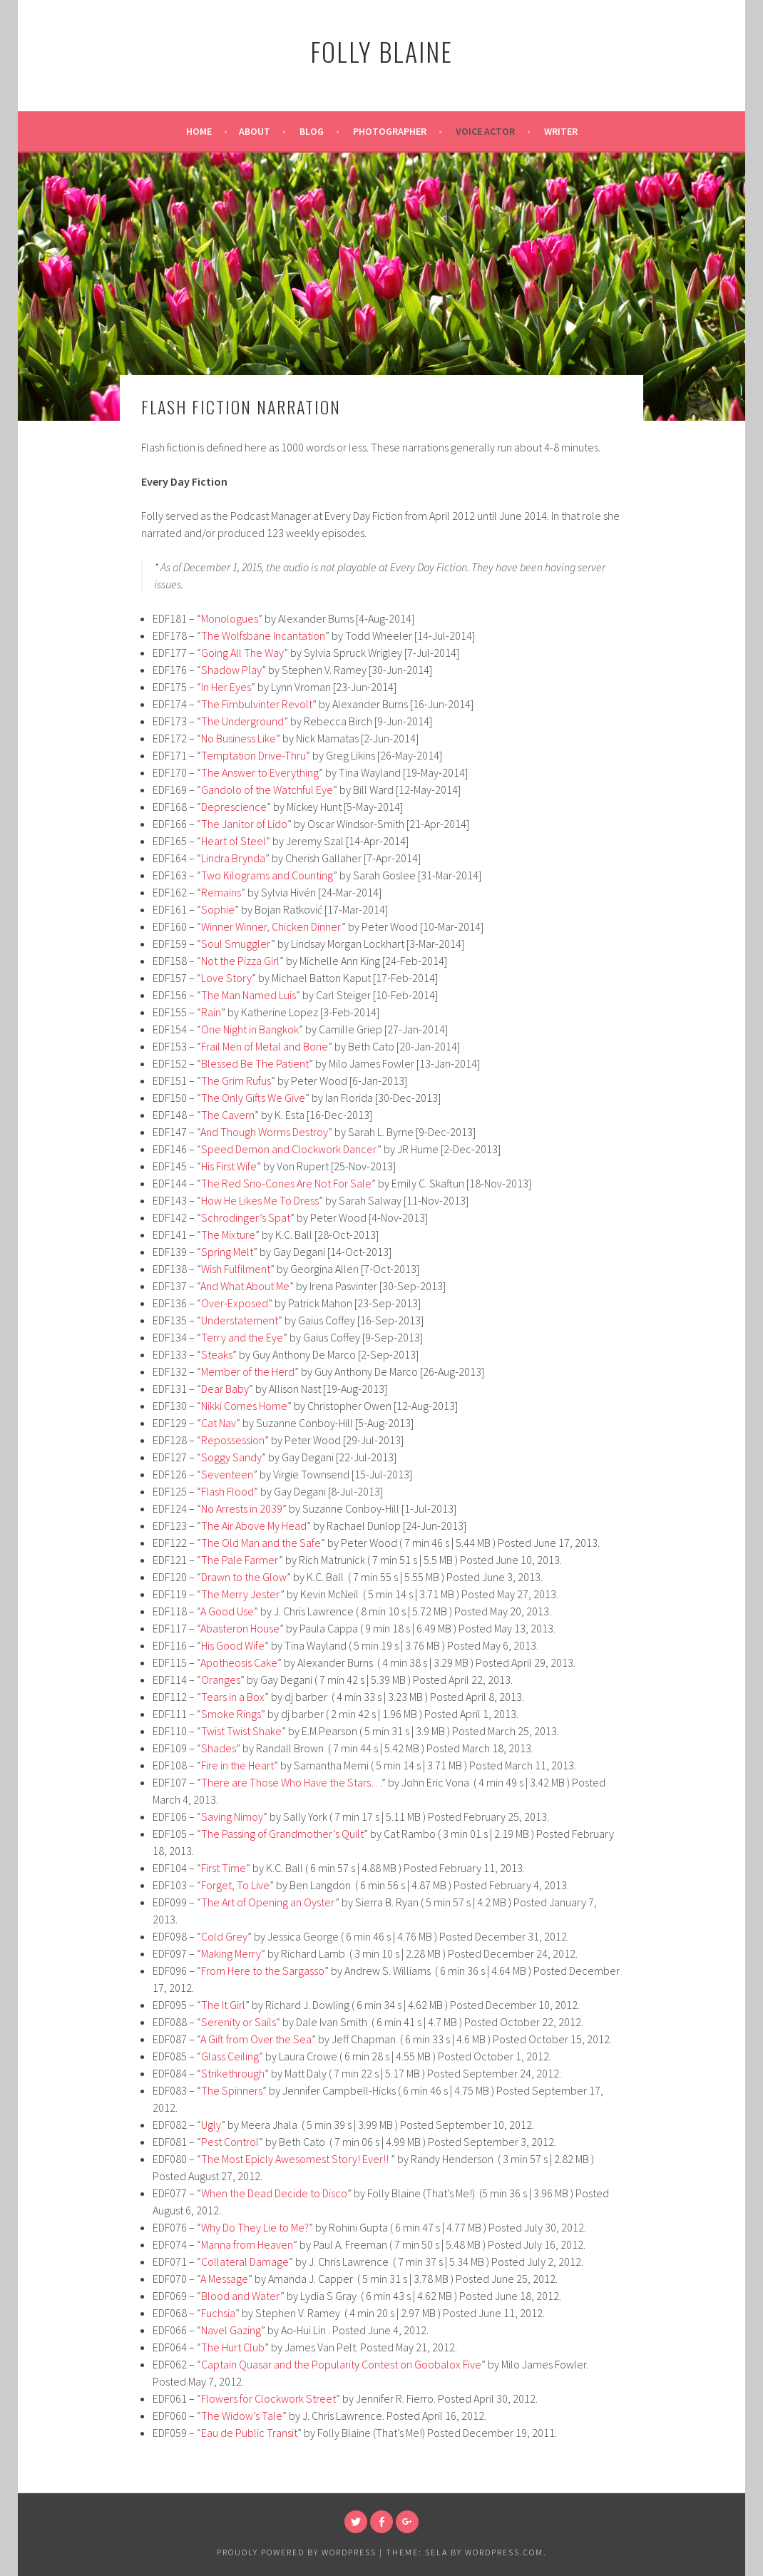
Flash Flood (227, 1491)
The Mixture (228, 1234)
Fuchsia (218, 2313)
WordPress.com (504, 2552)
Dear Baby (225, 1388)
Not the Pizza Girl (240, 961)
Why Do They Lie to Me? (255, 2227)
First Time (223, 1868)
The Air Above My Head (254, 1525)
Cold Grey (224, 1936)
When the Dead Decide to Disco (274, 2193)
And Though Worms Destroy (264, 1132)
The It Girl (223, 2005)
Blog (311, 131)
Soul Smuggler (236, 943)
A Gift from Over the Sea (256, 2039)
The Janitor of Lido (244, 824)
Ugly (211, 2124)
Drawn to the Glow (244, 1577)
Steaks (216, 1354)
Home (199, 131)
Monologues (229, 618)
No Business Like (238, 738)
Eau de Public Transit (249, 2433)
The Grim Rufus (236, 1080)
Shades (218, 1748)
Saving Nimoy (232, 1816)
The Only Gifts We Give (253, 1097)
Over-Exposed (234, 1303)
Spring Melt (227, 1251)
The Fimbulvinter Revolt (256, 704)
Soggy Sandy (231, 1457)
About (254, 131)
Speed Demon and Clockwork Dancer (289, 1149)
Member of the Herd (248, 1371)
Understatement (239, 1320)
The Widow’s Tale (241, 2415)
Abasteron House (240, 1628)
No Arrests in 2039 (241, 1508)
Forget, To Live (235, 1885)
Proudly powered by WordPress (297, 2552)
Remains (221, 892)
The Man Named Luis (248, 995)
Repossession (233, 1440)
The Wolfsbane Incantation (263, 635)
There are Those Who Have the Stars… (291, 1782)
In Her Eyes (226, 687)
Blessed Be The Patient (255, 1063)
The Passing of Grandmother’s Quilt (282, 1833)
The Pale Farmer (240, 1560)
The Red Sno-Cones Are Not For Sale (286, 1183)
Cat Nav (218, 1423)
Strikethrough (233, 2073)
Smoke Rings (231, 1714)
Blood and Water (240, 2296)
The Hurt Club (233, 2347)
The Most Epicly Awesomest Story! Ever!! (296, 2159)
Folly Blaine (381, 51)
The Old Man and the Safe (261, 1542)
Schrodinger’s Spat (245, 1217)
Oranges (220, 1679)
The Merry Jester (240, 1594)
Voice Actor (485, 131)
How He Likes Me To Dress (260, 1200)
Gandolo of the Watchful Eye (267, 789)
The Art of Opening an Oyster (268, 1902)
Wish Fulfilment (235, 1269)
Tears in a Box (233, 1697)
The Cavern (228, 1115)
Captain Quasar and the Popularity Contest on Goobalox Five (341, 2364)
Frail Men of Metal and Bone (264, 1046)
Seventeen (227, 1474)
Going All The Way (242, 652)
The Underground (242, 721)
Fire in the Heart (237, 1765)
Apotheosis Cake (238, 1662)
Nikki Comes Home (244, 1406)
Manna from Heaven (247, 2244)
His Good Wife (233, 1645)
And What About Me (245, 1286)
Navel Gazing (231, 2330)
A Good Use (227, 1611)
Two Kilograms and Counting (267, 875)
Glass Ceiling (230, 2056)
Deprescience (234, 806)
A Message (224, 2278)
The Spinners (231, 2090)
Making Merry (231, 1953)
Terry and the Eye (242, 1337)
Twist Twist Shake (241, 1731)
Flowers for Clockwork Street (268, 2398)
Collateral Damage (245, 2261)
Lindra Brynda (233, 858)
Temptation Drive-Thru (253, 755)
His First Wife (229, 1166)
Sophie (218, 909)
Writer (561, 131)
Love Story (226, 978)
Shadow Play (231, 670)
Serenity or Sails (238, 2022)
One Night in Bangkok (250, 1029)
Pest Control (230, 2142)
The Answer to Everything (260, 772)
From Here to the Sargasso (262, 1970)
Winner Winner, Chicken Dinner (271, 926)
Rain (211, 1012)
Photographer (389, 131)
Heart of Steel (233, 841)
